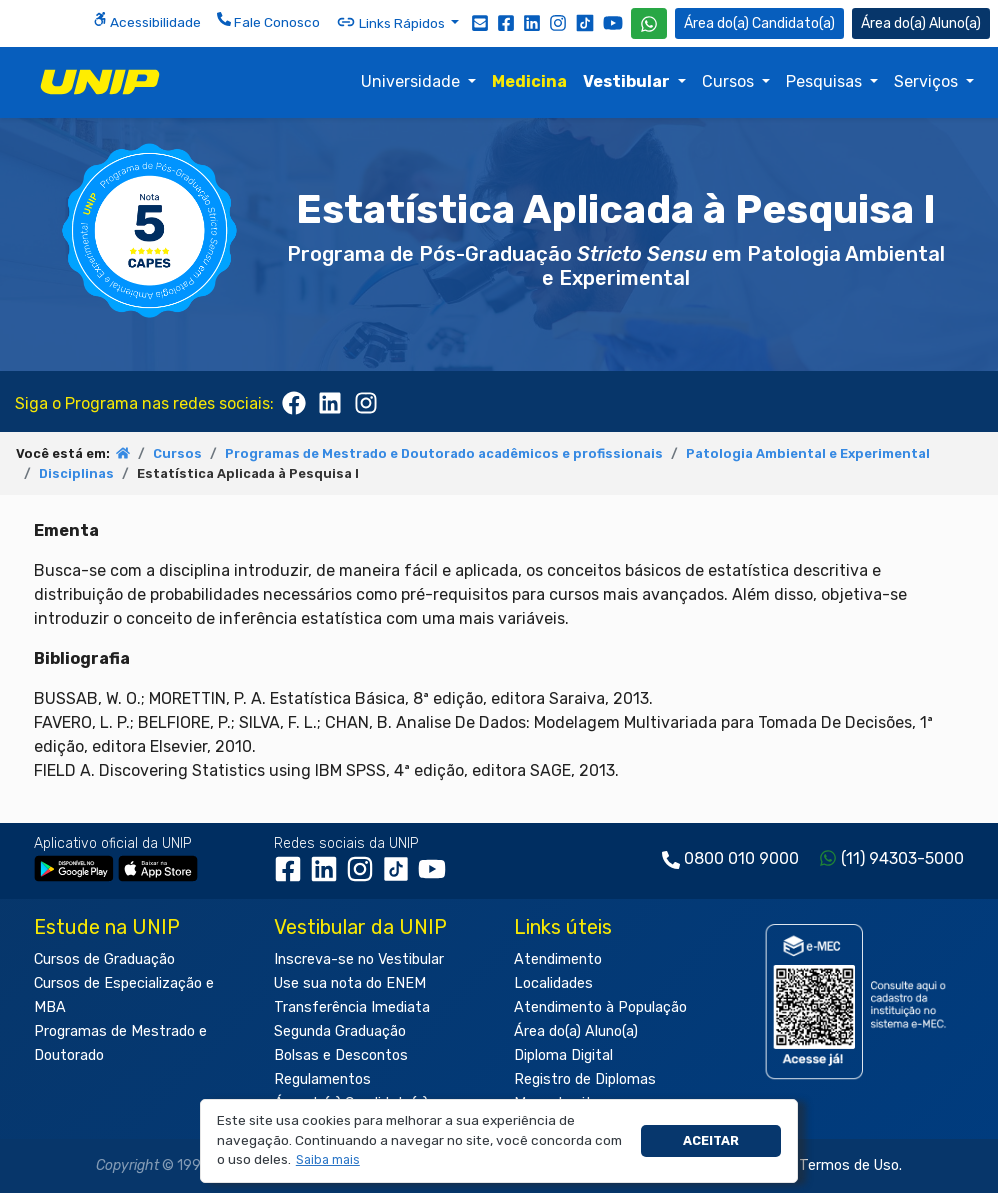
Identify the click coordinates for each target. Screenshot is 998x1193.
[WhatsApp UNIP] (649, 23)
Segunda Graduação (340, 1031)
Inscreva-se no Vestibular (359, 959)
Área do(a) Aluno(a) (576, 1031)
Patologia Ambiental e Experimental (808, 453)
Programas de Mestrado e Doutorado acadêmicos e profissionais (444, 453)
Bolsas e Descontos (341, 1055)
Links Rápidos (392, 22)
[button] (327, 1160)
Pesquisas (826, 81)
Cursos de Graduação (104, 959)
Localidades (553, 983)
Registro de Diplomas (585, 1079)
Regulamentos (322, 1079)
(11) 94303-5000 (902, 858)
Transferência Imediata (352, 1007)
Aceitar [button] (711, 1140)
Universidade (412, 81)
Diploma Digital (563, 1055)
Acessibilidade (147, 21)
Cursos (730, 81)
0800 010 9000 (741, 858)
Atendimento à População (600, 1007)
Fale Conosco (268, 21)
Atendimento (558, 959)
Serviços (928, 81)
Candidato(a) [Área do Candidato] (759, 23)
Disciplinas (76, 473)
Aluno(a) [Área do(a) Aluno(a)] (921, 23)
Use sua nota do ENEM (350, 983)
